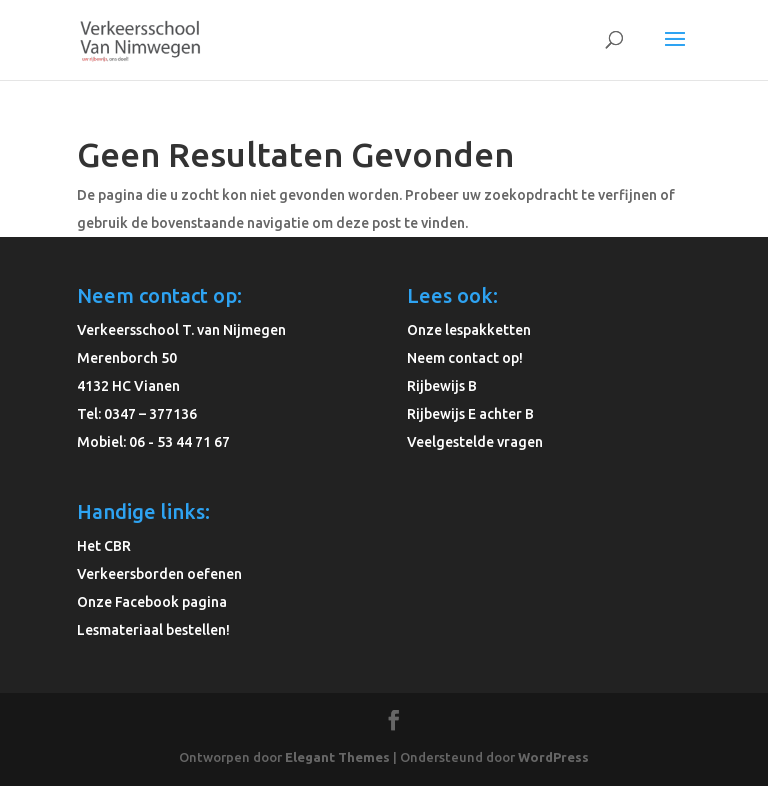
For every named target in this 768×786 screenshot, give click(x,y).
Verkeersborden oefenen (159, 574)
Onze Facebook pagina (152, 602)
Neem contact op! (465, 358)
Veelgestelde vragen (475, 442)
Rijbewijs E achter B (470, 414)
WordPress (553, 757)
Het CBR (104, 546)
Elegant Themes (337, 757)
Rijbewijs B (442, 386)
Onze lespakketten (469, 330)
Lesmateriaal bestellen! (153, 630)
